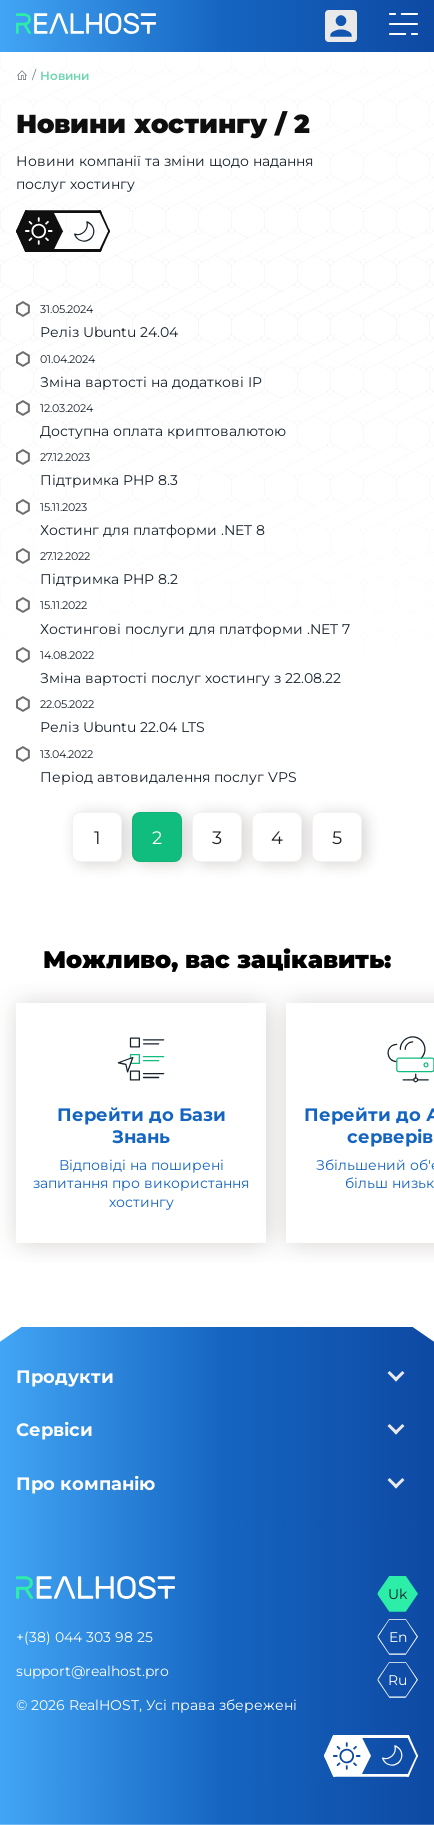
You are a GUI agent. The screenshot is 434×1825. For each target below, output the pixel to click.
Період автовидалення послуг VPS (168, 777)
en (398, 1637)
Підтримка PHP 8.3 (109, 480)
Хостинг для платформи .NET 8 (152, 530)
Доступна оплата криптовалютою (163, 431)
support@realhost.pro (92, 1671)
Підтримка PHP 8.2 (109, 579)
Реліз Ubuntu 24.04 (109, 332)
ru (397, 1680)
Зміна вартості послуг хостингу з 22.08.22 (190, 678)
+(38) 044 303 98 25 (84, 1637)
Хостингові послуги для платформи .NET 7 (195, 629)
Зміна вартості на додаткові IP (151, 382)
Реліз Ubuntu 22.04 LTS (122, 727)
